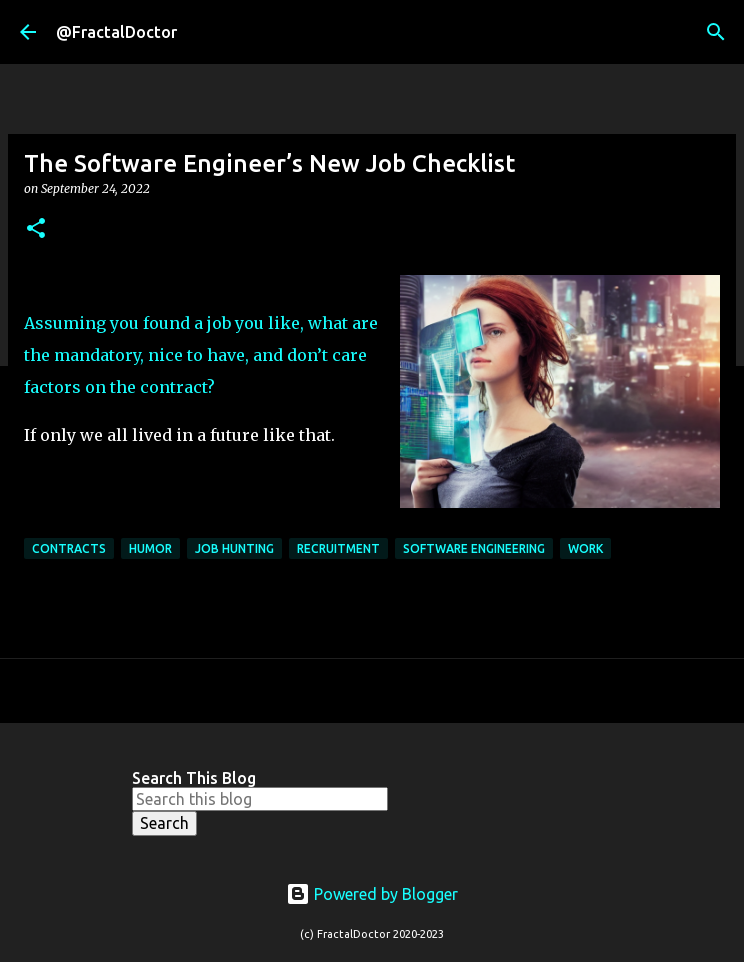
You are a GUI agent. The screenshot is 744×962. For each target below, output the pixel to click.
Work (585, 548)
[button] (36, 229)
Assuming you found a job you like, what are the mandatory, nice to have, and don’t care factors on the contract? (201, 355)
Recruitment (338, 548)
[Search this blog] (260, 799)
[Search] (716, 32)
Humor (150, 548)
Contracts (69, 548)
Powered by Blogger (372, 894)
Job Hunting (234, 548)
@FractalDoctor (116, 32)
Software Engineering (474, 548)
